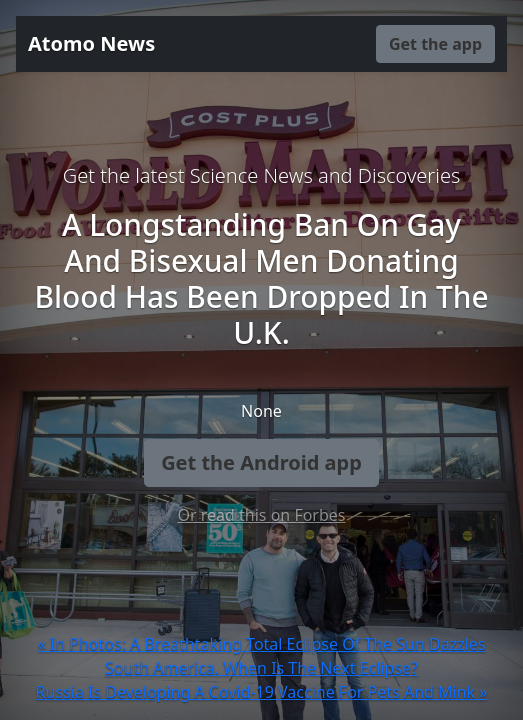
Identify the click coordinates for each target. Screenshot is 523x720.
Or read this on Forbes (261, 515)
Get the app (435, 44)
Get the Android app (261, 462)
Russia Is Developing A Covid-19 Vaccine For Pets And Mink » (262, 692)
